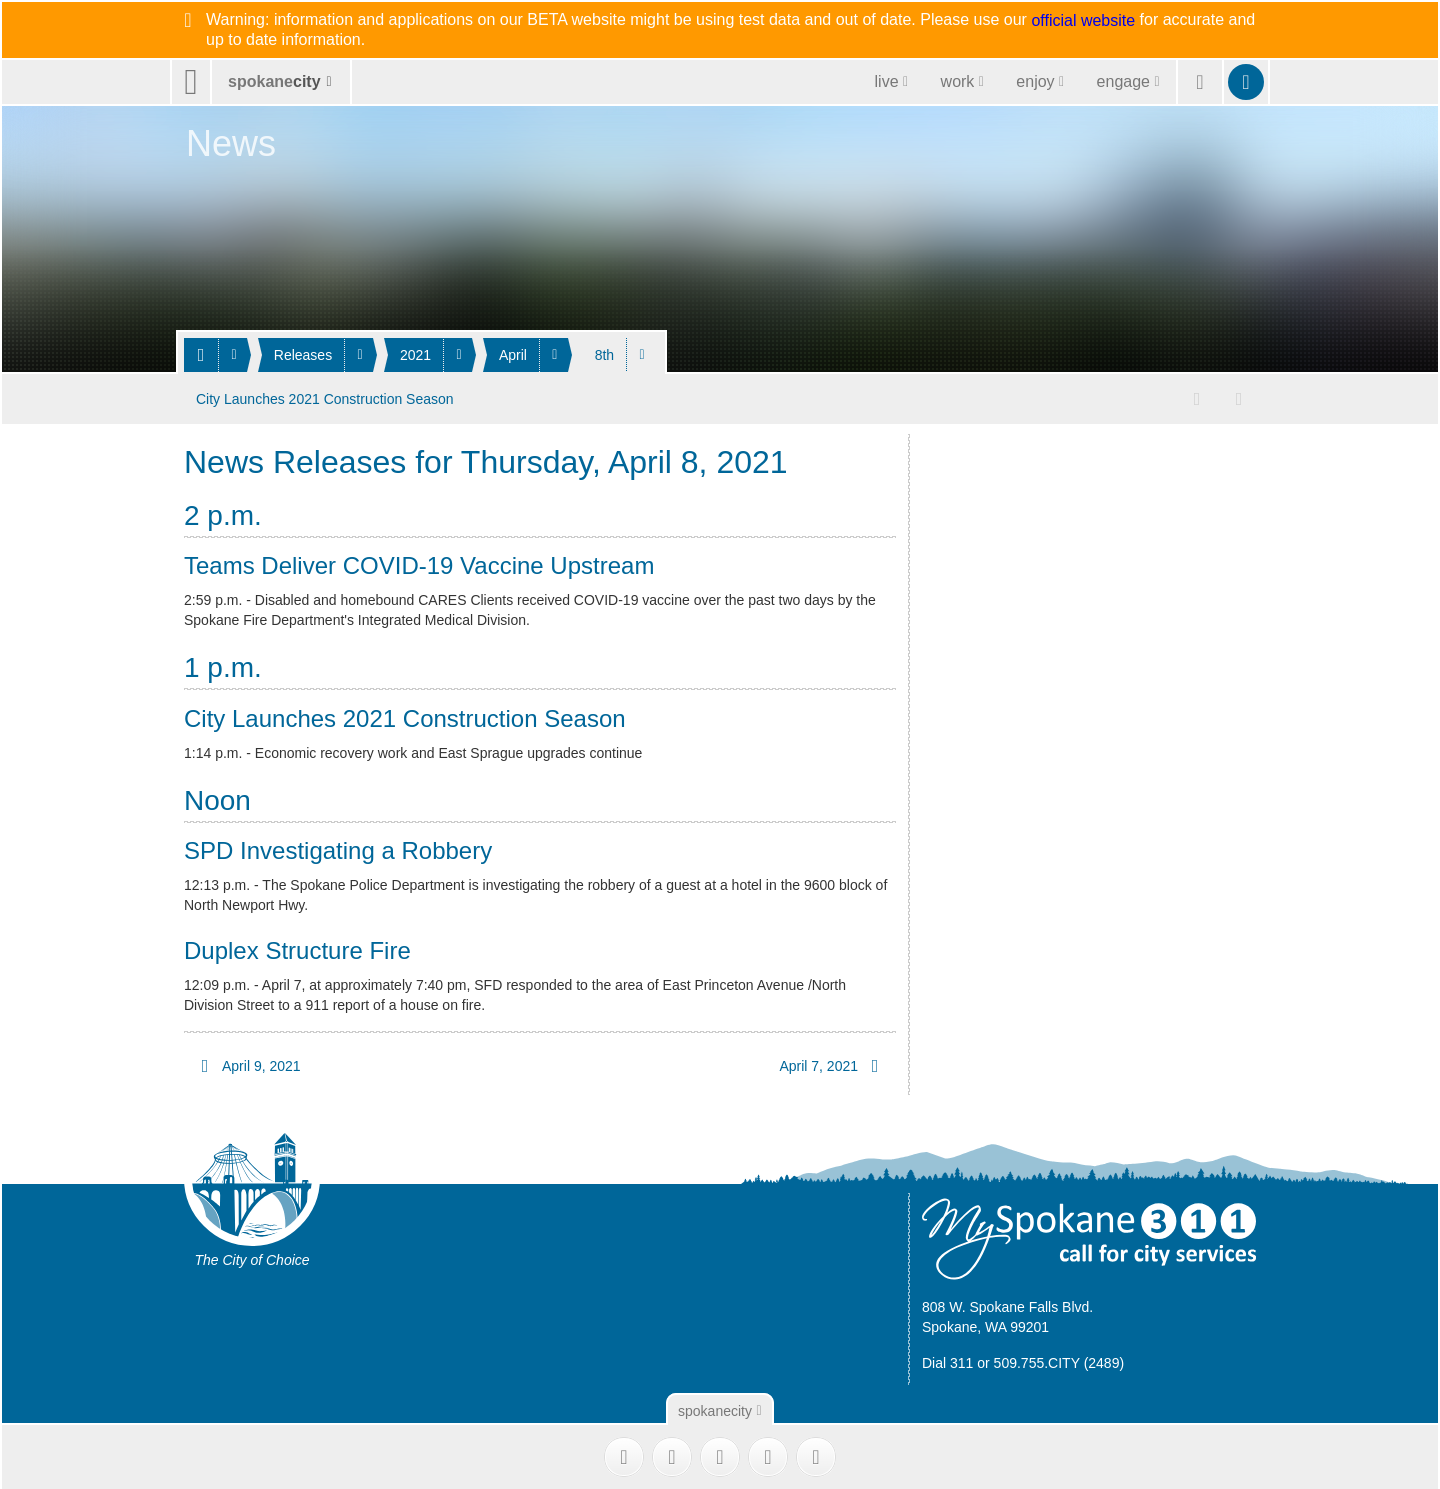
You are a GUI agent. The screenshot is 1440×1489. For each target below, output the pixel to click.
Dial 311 (947, 1362)
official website (1083, 21)
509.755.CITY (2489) (1059, 1362)
